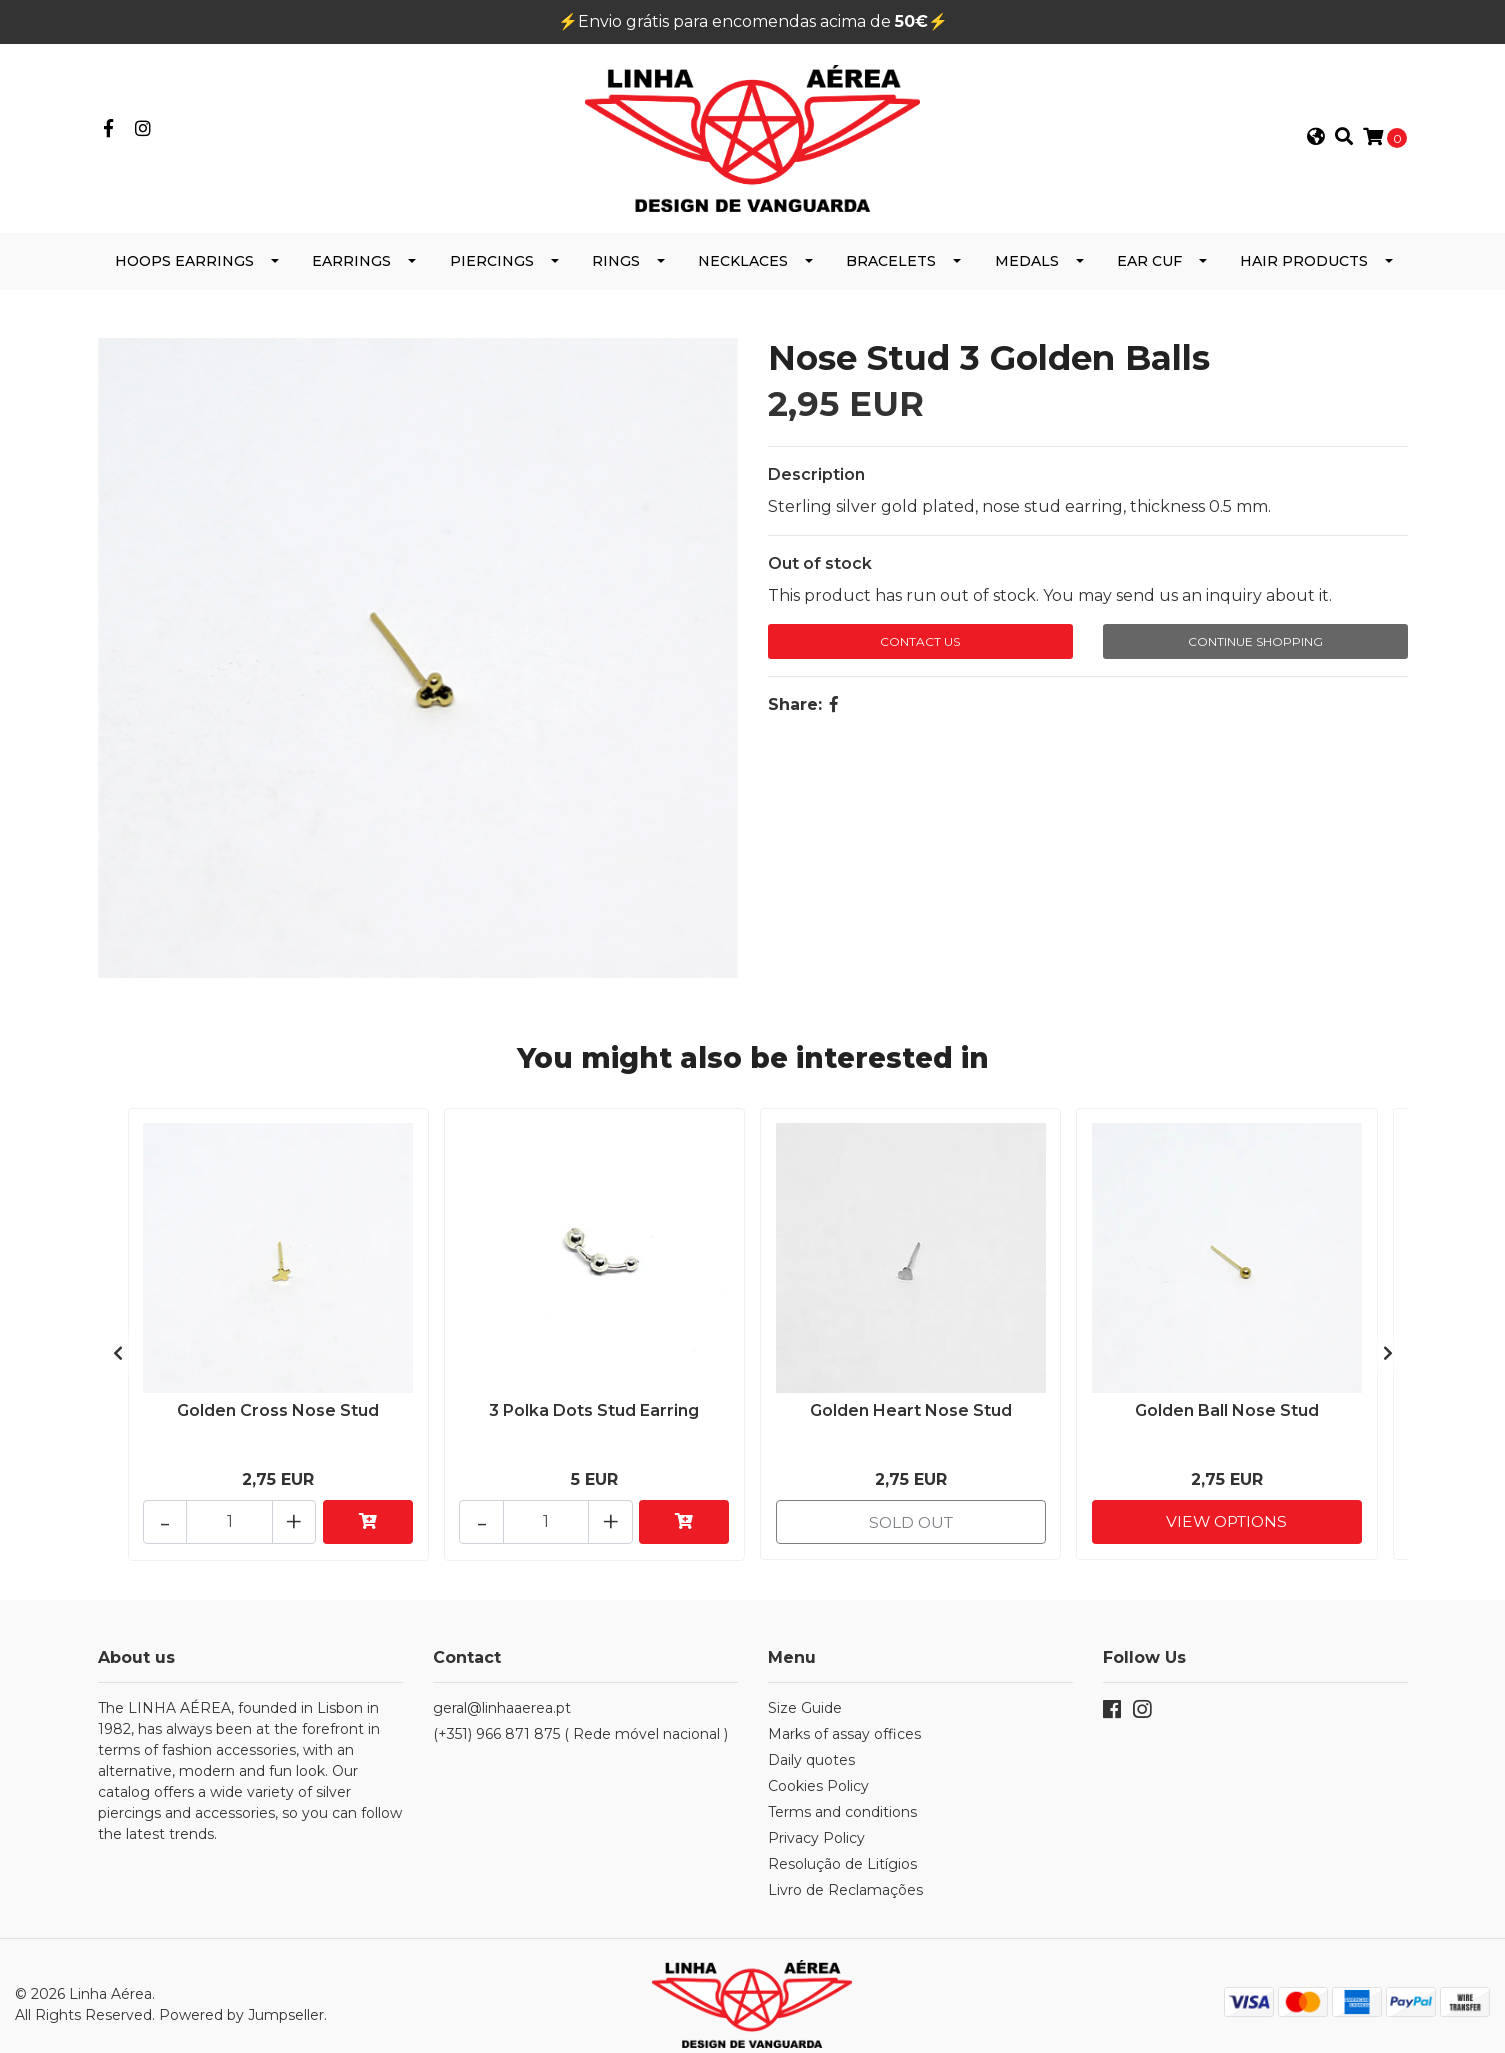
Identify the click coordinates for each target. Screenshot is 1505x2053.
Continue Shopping (1255, 632)
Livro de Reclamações (845, 1874)
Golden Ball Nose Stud (1227, 1400)
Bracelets (891, 252)
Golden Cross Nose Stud (278, 1400)
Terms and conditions (842, 1796)
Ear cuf (1149, 252)
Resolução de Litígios (842, 1848)
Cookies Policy (818, 1770)
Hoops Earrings (184, 252)
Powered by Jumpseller (241, 1998)
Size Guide (805, 1692)
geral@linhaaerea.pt (502, 1692)
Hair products (1304, 252)
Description (816, 465)
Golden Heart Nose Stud (911, 1400)
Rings (616, 252)
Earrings (351, 252)
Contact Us (920, 632)
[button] (1315, 134)
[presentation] (118, 1341)
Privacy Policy (816, 1822)
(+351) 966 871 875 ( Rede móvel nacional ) (580, 1718)
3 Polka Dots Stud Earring (594, 1400)
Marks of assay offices (844, 1718)
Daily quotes (811, 1744)
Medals (1027, 252)
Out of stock (820, 554)
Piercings (492, 252)
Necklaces (743, 252)
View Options (1226, 1504)
